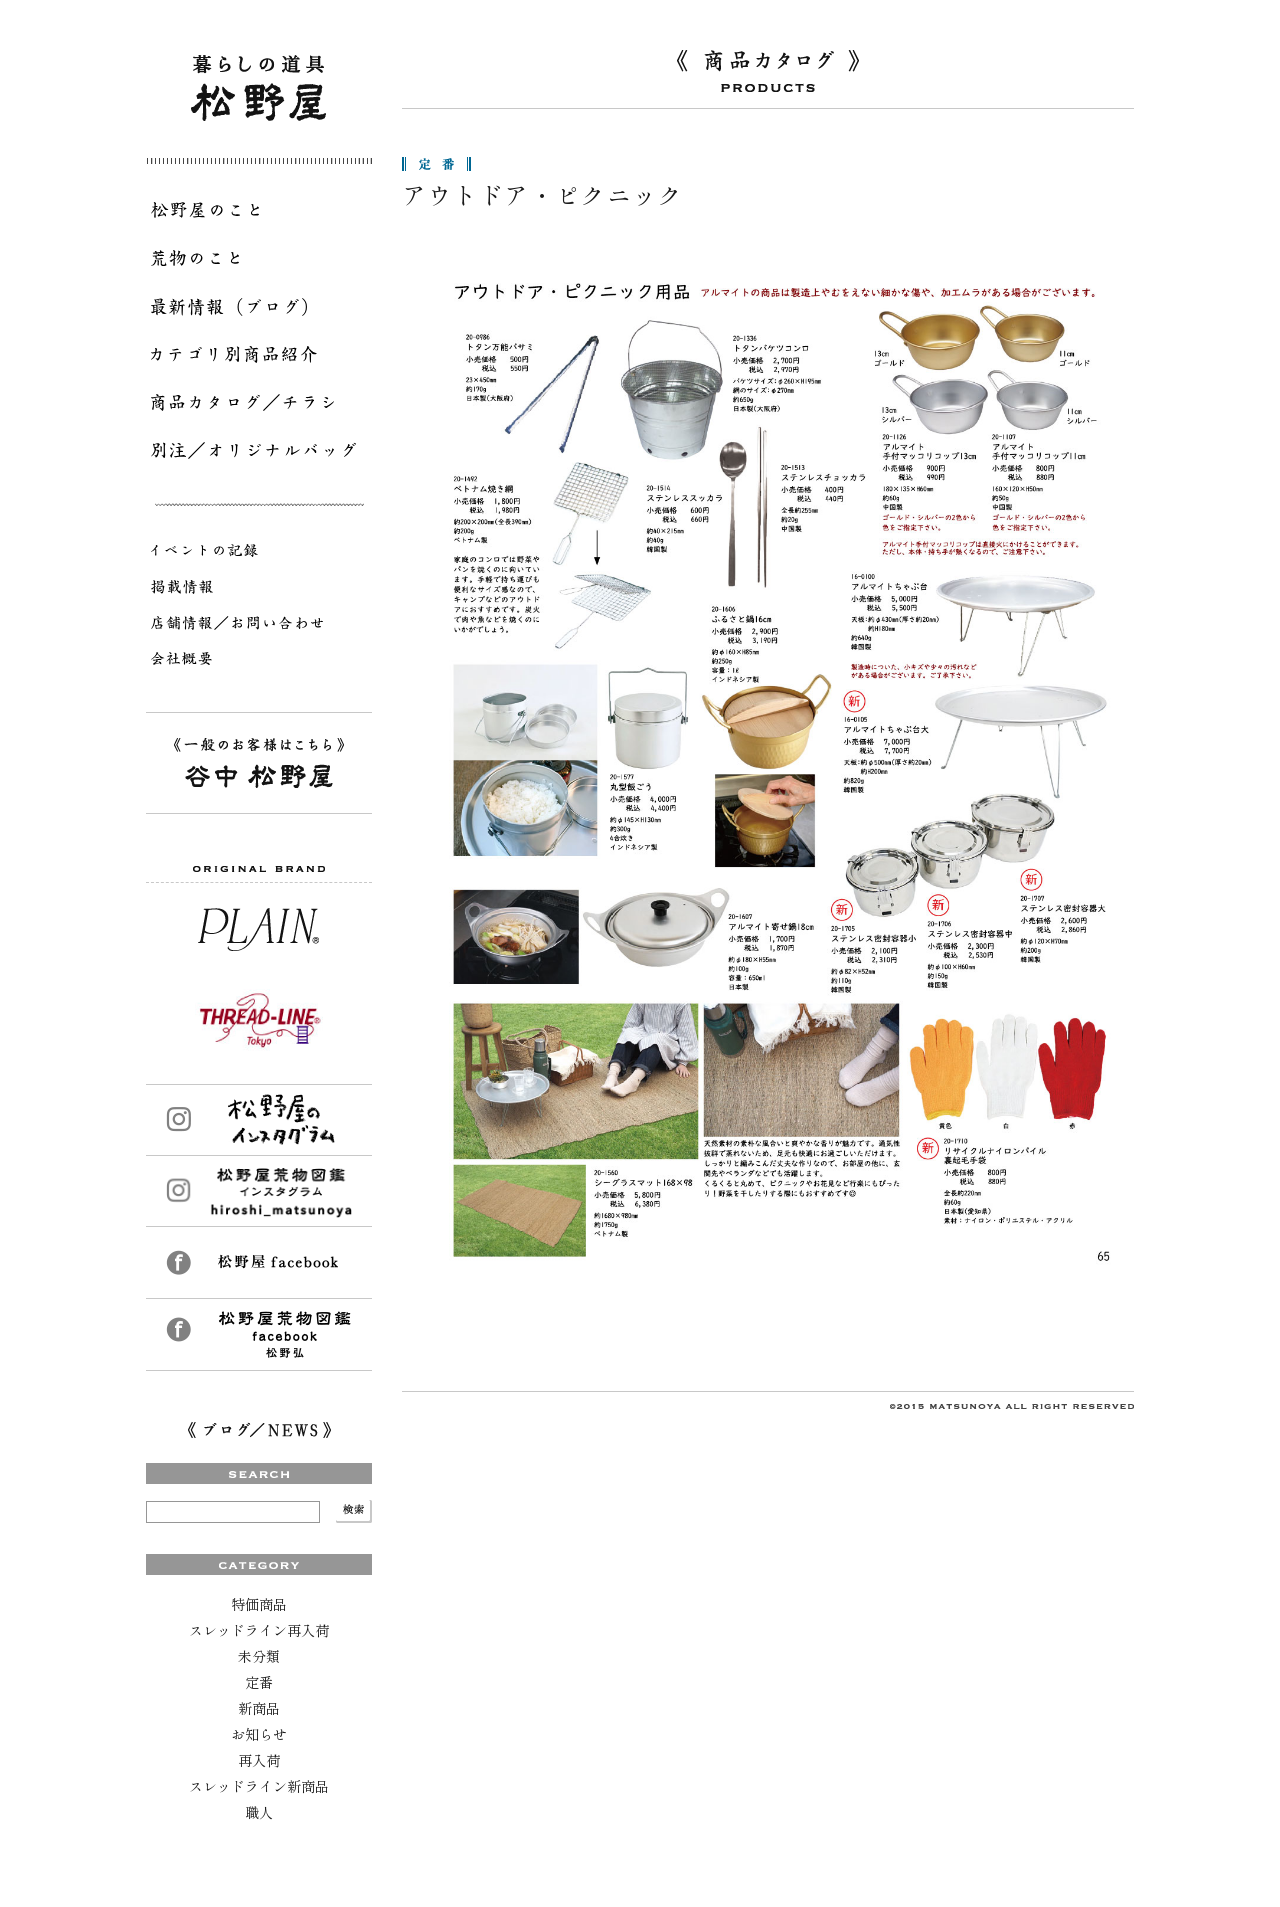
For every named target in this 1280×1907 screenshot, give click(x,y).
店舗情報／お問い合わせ (259, 626)
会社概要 (259, 662)
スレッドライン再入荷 (259, 1630)
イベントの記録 (259, 554)
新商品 (259, 1708)
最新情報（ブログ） (259, 310)
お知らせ (259, 1734)
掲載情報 (259, 590)
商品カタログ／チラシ (259, 406)
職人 (259, 1812)
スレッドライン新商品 (259, 1786)
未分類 (259, 1656)
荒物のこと (259, 262)
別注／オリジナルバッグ (259, 454)
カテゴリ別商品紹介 (259, 358)
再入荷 (259, 1760)
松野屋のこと (259, 214)
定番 (259, 1682)
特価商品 (259, 1604)
